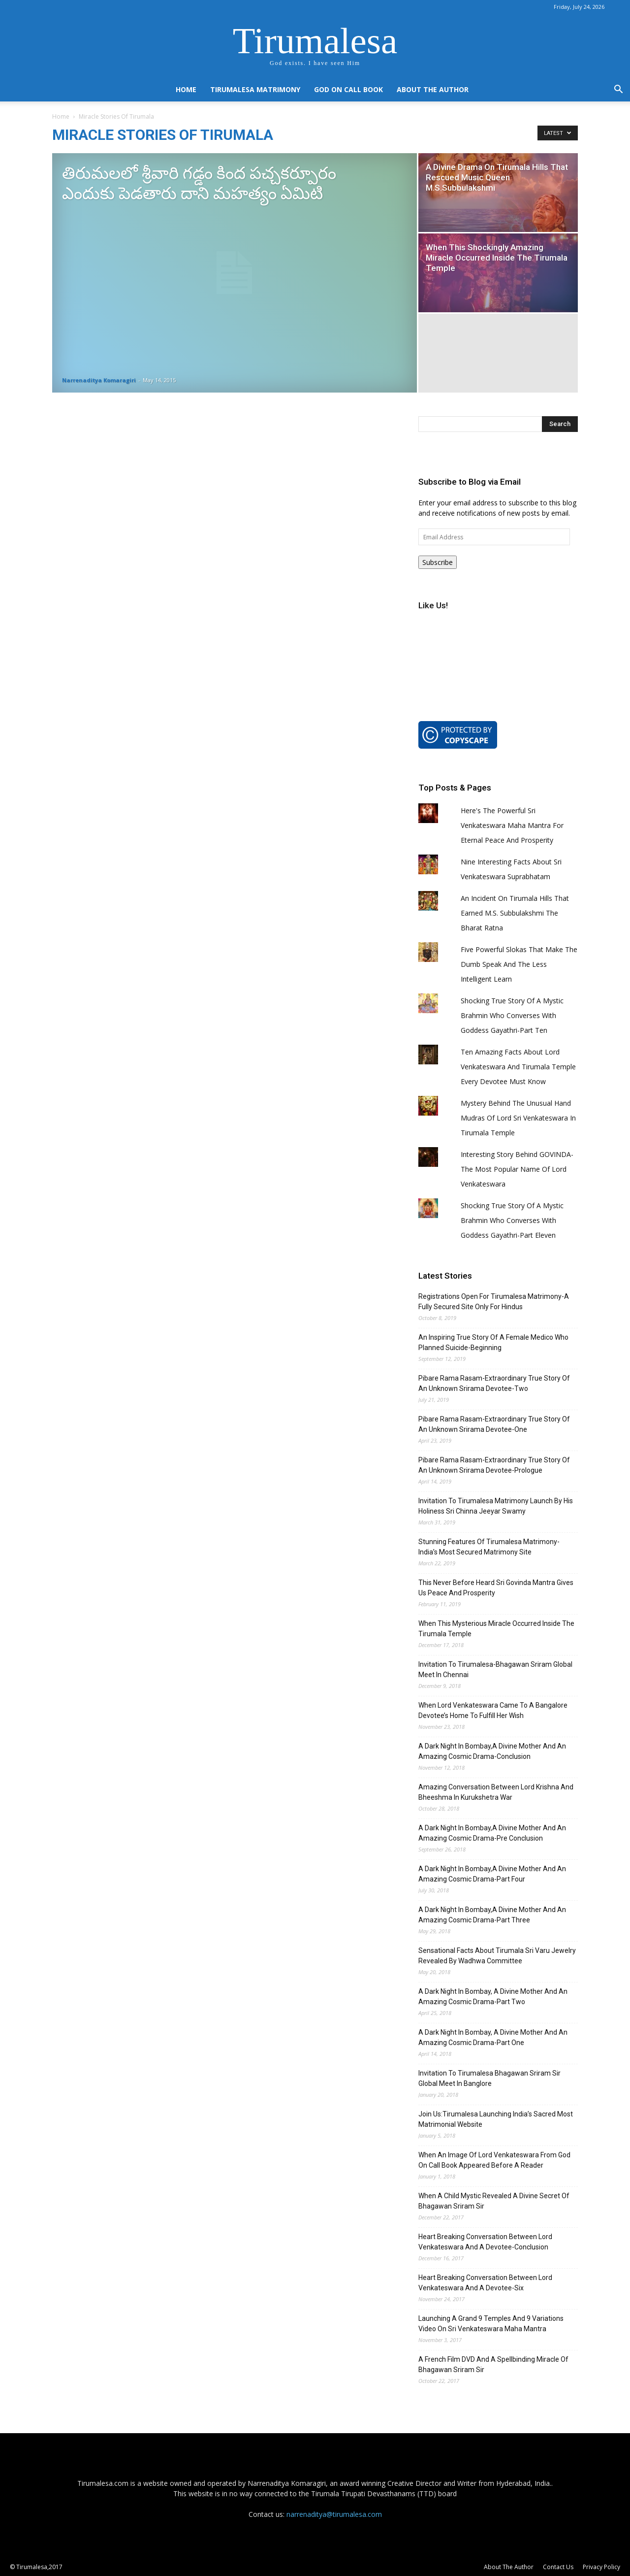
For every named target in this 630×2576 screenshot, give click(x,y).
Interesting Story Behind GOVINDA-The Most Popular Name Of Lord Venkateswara (517, 1169)
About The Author (433, 89)
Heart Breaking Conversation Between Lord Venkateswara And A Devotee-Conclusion (485, 2242)
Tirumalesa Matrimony (255, 89)
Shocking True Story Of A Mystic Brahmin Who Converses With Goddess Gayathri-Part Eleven (512, 1220)
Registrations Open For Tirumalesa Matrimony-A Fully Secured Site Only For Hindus (493, 1301)
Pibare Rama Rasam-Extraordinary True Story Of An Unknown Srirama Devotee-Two (494, 1383)
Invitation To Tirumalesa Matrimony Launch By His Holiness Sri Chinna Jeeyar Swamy (495, 1506)
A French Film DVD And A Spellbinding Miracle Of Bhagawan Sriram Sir (493, 2364)
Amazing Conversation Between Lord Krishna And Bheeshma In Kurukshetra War (495, 1792)
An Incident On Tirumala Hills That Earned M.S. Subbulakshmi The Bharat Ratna (515, 912)
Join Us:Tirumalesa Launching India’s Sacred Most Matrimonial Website (495, 2119)
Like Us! (433, 605)
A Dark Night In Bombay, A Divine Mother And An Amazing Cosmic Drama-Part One (492, 2037)
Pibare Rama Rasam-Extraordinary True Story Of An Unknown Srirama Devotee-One (494, 1424)
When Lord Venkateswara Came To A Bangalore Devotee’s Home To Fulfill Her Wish (492, 1710)
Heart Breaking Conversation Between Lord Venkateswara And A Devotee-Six (485, 2283)
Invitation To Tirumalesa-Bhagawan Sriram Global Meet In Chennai (495, 1669)
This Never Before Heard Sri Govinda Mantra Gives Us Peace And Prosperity (495, 1588)
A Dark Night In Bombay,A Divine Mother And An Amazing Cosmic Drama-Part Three (492, 1915)
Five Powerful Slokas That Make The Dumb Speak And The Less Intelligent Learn (519, 964)
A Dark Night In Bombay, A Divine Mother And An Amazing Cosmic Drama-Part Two (492, 1996)
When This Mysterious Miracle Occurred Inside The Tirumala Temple (496, 1628)
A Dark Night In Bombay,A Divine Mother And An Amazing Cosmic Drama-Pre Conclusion (492, 1833)
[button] (618, 90)
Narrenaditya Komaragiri (99, 380)
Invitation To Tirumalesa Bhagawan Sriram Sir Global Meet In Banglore (489, 2078)
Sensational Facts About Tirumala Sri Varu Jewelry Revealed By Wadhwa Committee (497, 1956)
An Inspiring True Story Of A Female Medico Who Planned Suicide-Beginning (493, 1342)
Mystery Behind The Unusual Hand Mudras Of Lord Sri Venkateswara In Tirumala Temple (518, 1117)
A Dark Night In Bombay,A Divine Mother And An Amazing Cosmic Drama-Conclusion (492, 1751)
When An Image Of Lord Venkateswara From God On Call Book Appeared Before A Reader (494, 2160)
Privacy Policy (601, 2567)
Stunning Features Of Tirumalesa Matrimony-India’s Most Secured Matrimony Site (489, 1547)
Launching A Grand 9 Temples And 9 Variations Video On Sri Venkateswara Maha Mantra (491, 2323)
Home (186, 89)
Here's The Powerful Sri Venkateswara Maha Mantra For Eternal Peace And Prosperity (512, 825)
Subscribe (437, 562)
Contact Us (558, 2567)
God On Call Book (348, 89)
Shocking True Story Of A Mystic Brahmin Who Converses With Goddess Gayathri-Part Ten (512, 1015)
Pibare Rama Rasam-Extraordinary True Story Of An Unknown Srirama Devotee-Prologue (494, 1465)
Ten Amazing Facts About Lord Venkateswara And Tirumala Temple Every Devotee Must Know (518, 1066)
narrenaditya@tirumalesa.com (334, 2514)
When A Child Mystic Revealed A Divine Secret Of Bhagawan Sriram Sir (493, 2201)
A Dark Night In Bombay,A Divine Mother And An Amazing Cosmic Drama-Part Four (492, 1874)
